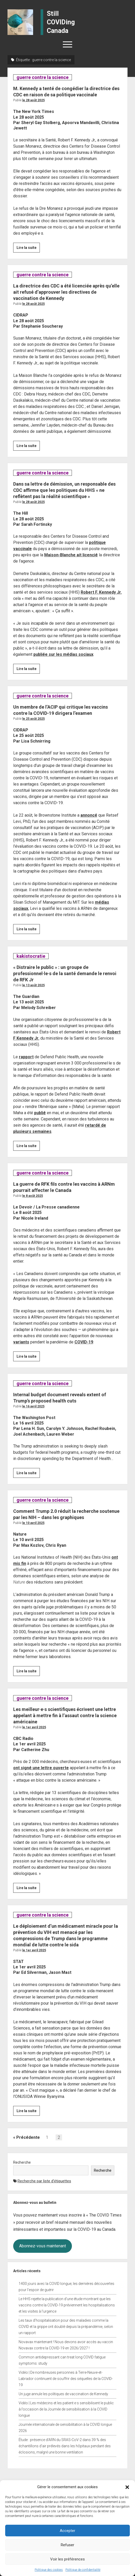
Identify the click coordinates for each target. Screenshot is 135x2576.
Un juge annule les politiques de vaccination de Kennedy (63, 2394)
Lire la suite (28, 248)
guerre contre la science (42, 77)
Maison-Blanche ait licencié (71, 554)
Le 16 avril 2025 (33, 1406)
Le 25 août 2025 (33, 719)
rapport (26, 1056)
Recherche (22, 2162)
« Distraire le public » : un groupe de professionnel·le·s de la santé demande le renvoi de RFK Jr (64, 973)
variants (21, 1342)
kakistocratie (30, 956)
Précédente (28, 2137)
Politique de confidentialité (82, 2570)
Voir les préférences (67, 2559)
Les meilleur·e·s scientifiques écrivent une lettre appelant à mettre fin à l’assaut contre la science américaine (65, 1715)
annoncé (88, 815)
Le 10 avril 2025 (33, 1523)
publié (40, 1112)
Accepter (67, 2530)
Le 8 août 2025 (32, 1196)
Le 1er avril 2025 (34, 1727)
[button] (127, 2486)
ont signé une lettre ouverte (41, 1767)
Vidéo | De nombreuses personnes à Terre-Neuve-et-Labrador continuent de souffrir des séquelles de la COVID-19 (66, 2378)
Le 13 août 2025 (33, 985)
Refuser (67, 2545)
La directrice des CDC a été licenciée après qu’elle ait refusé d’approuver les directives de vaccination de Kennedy (66, 292)
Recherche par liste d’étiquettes (44, 2181)
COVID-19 (83, 1342)
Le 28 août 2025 (33, 100)
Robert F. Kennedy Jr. (101, 592)
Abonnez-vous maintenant (42, 2245)
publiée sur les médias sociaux (63, 654)
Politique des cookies (49, 2570)
